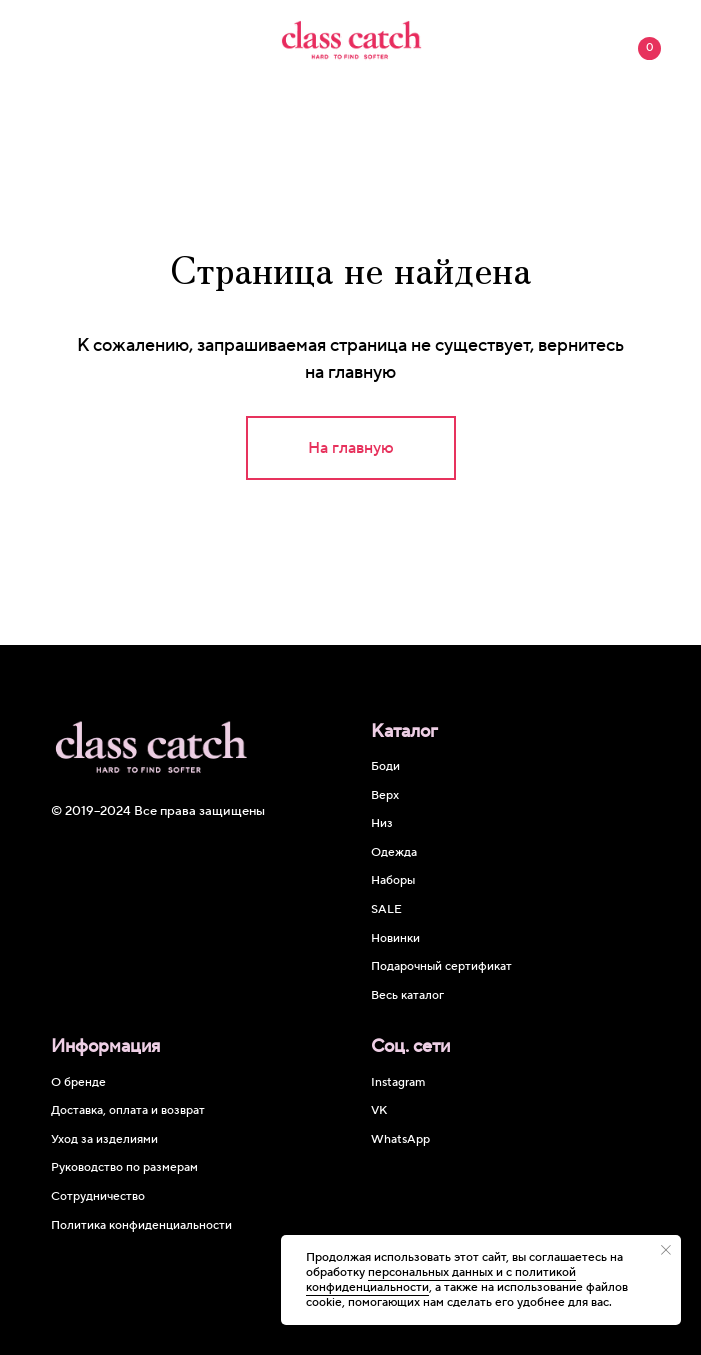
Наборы (393, 880)
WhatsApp (400, 1139)
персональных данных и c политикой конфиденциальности (441, 1280)
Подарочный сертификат (441, 966)
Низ (382, 823)
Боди (385, 766)
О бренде (78, 1082)
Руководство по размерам (124, 1167)
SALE (386, 909)
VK (379, 1110)
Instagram (398, 1082)
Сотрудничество (98, 1196)
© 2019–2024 (92, 811)
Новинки (395, 938)
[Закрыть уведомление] (666, 1250)
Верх (385, 795)
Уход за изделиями (104, 1139)
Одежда (394, 852)
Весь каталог (407, 995)
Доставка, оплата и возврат (128, 1110)
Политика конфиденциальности (141, 1225)
